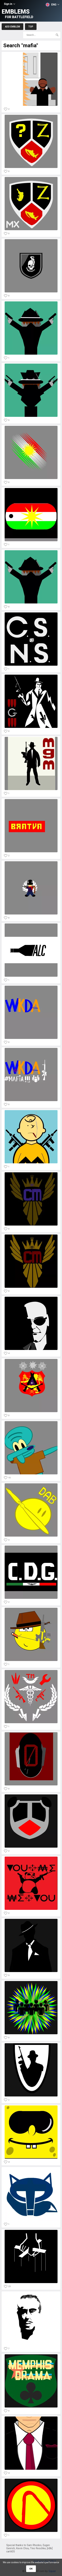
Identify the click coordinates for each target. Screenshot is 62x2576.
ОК (31, 2568)
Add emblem (12, 26)
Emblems (17, 13)
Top (30, 26)
